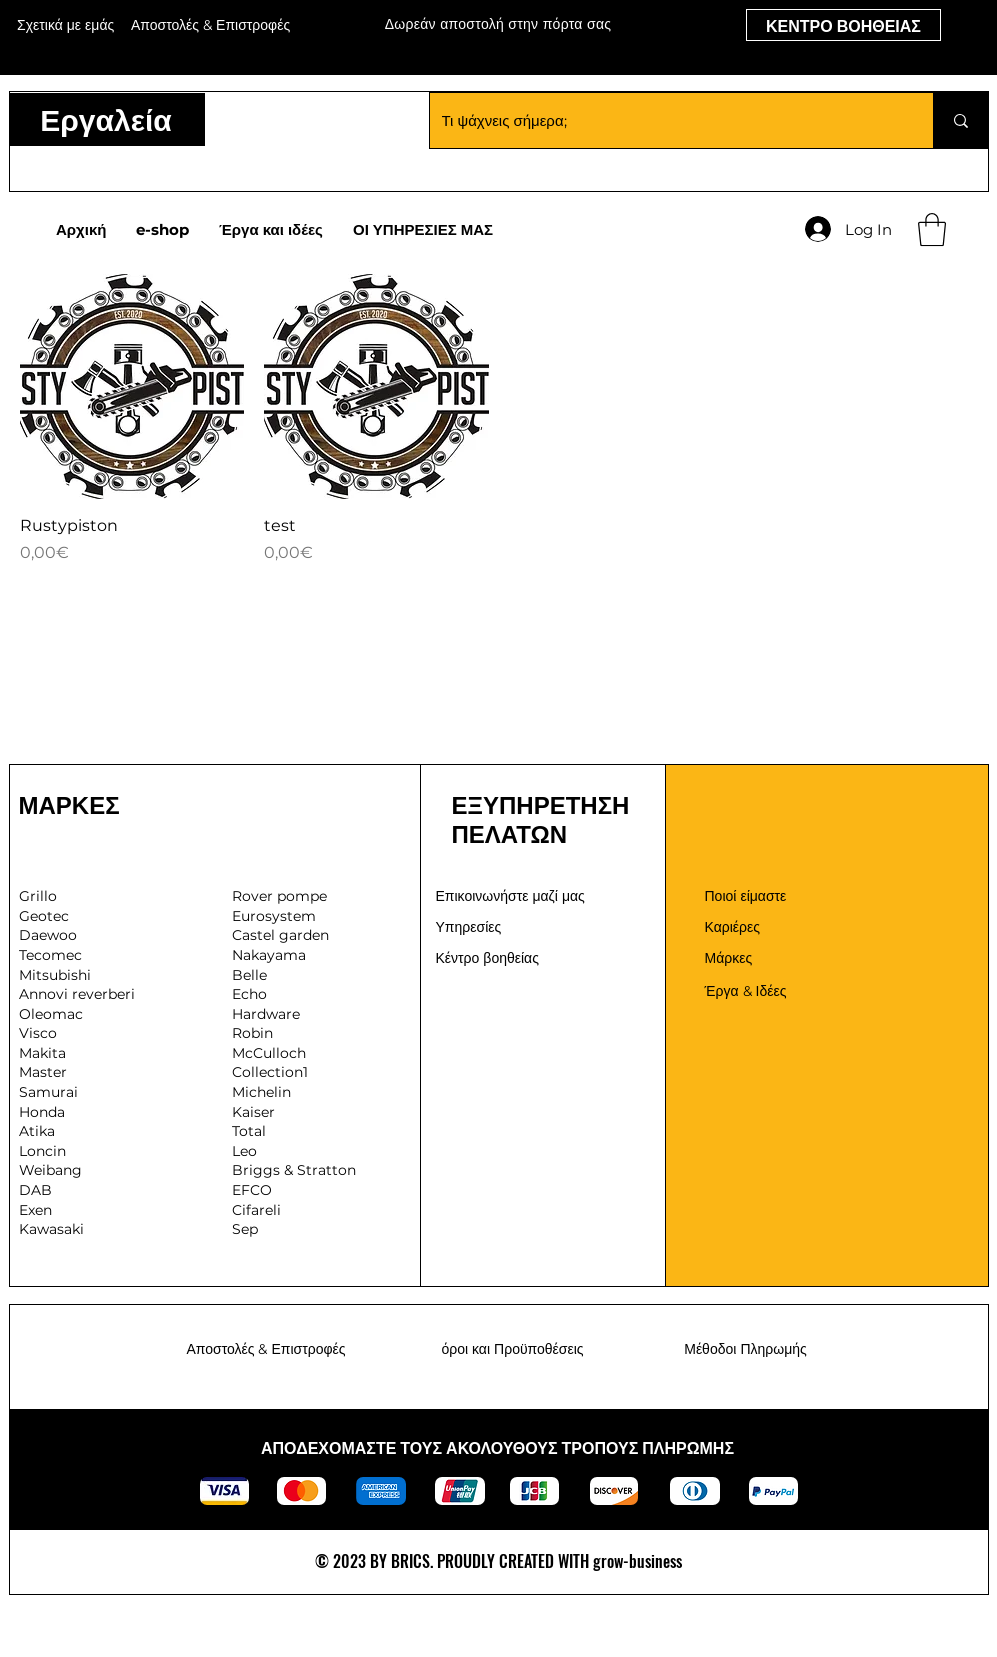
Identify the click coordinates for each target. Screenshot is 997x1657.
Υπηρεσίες (469, 927)
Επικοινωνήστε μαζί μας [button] (510, 896)
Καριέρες (733, 927)
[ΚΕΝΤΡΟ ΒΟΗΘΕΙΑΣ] (843, 25)
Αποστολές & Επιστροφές (265, 1349)
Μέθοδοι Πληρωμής (745, 1349)
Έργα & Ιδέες (746, 991)
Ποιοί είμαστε (746, 896)
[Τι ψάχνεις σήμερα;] (666, 120)
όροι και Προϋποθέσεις (512, 1349)
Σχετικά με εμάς (65, 25)
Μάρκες (729, 958)
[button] (932, 229)
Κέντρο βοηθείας (487, 958)
